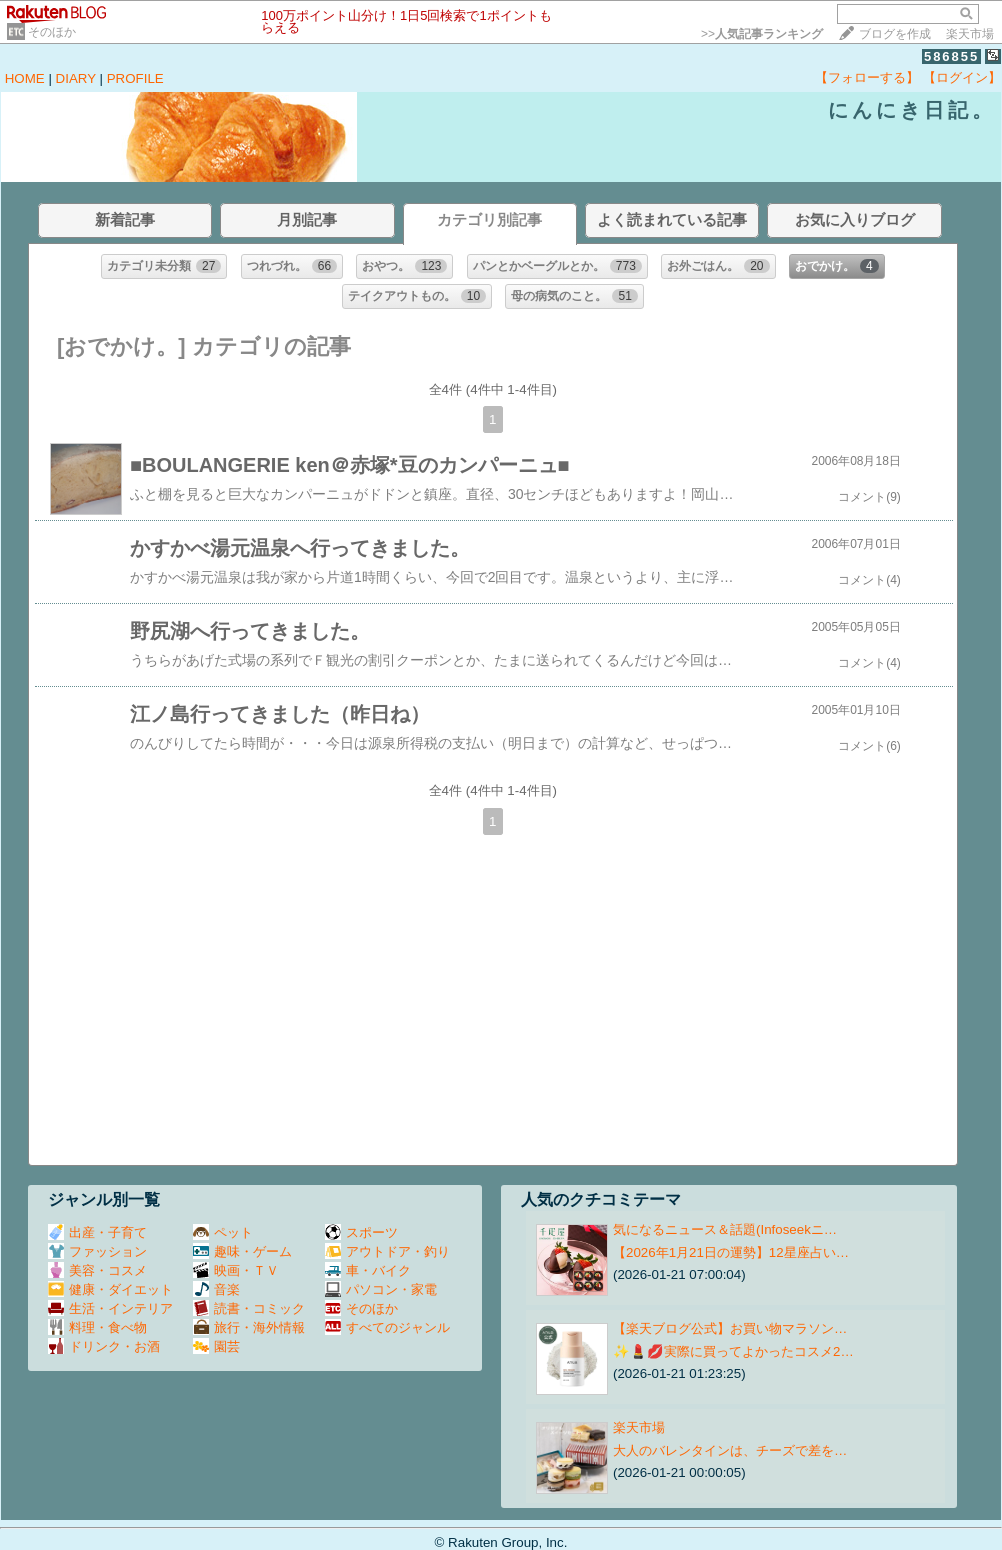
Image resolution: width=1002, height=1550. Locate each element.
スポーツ (361, 1232)
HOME (25, 78)
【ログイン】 (962, 77)
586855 (951, 56)
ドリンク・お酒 (104, 1346)
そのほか (52, 32)
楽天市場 (970, 34)
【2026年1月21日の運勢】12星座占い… (731, 1252)
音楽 (216, 1289)
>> (762, 34)
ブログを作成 (895, 34)
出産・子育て (97, 1232)
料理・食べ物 (97, 1327)
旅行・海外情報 (249, 1327)
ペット (223, 1232)
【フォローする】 (867, 77)
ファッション (97, 1251)
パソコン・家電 (381, 1289)
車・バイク (368, 1270)
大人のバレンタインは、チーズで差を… (730, 1450)
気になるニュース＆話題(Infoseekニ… (725, 1229)
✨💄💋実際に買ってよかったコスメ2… (733, 1351)
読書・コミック (249, 1308)
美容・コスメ (97, 1270)
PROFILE (135, 78)
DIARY (76, 78)
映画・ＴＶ (236, 1270)
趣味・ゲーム (242, 1251)
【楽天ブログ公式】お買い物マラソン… (730, 1328)
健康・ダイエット (110, 1289)
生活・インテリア (110, 1308)
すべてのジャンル (387, 1327)
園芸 (216, 1346)
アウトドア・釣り (387, 1251)
